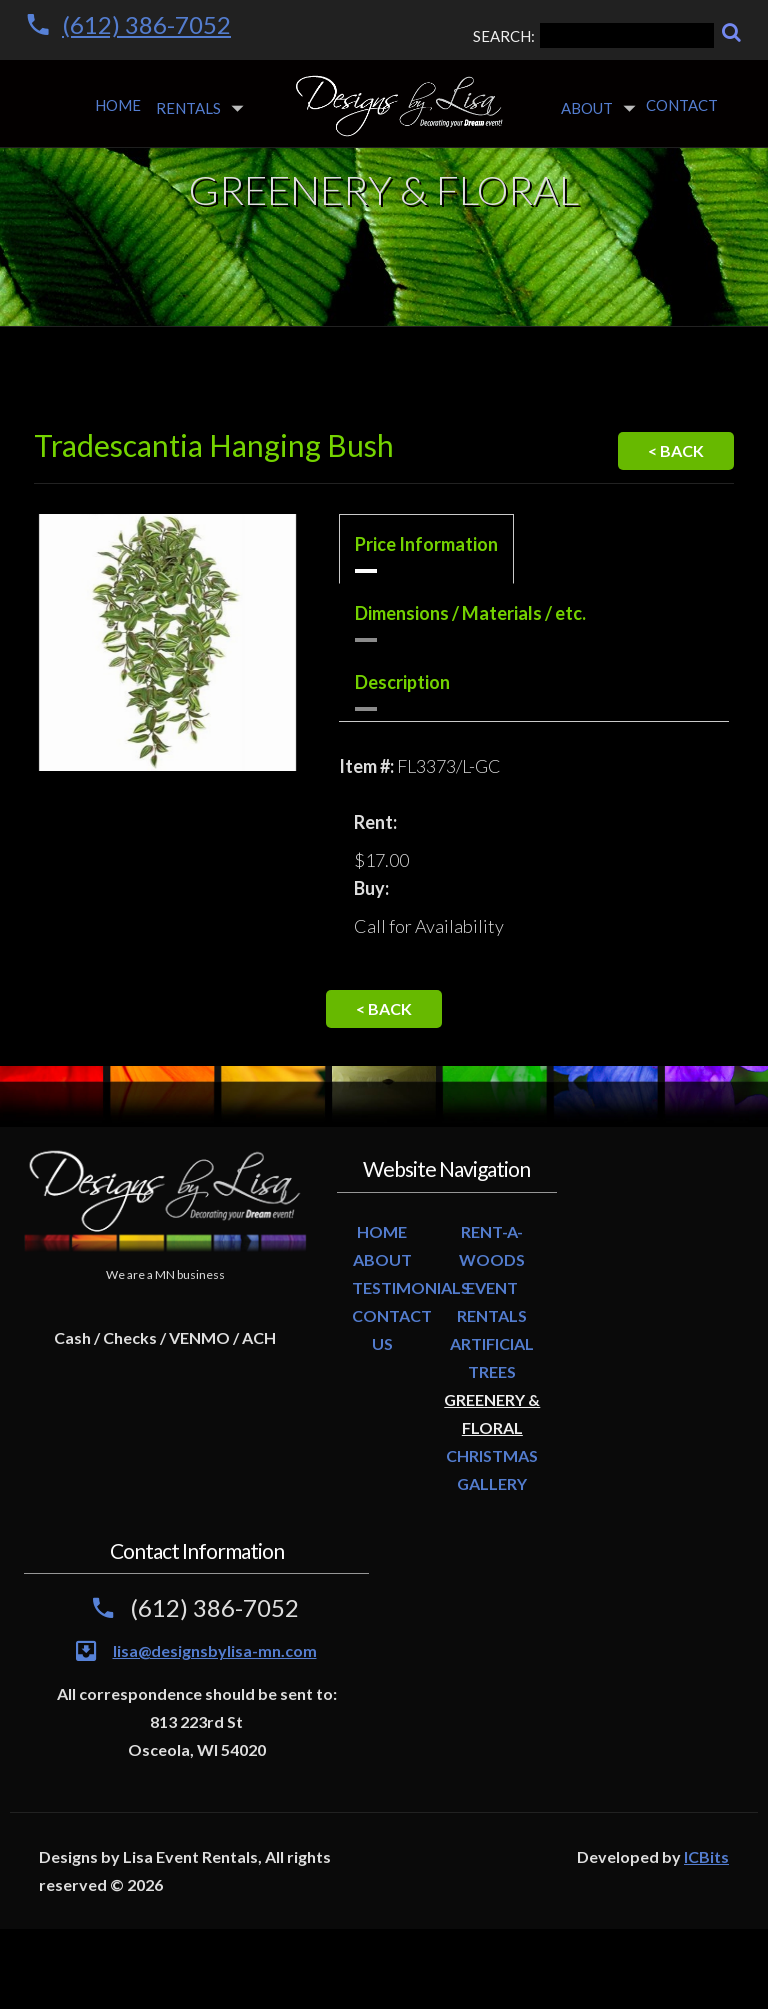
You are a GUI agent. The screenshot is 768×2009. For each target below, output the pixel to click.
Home (118, 105)
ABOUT (382, 1259)
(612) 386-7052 (146, 24)
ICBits (706, 1856)
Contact (682, 105)
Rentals (188, 108)
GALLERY (492, 1483)
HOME (382, 1231)
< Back (676, 450)
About (587, 108)
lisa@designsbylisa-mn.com (215, 1650)
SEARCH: (593, 35)
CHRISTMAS (492, 1455)
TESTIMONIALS (411, 1287)
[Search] (731, 32)
